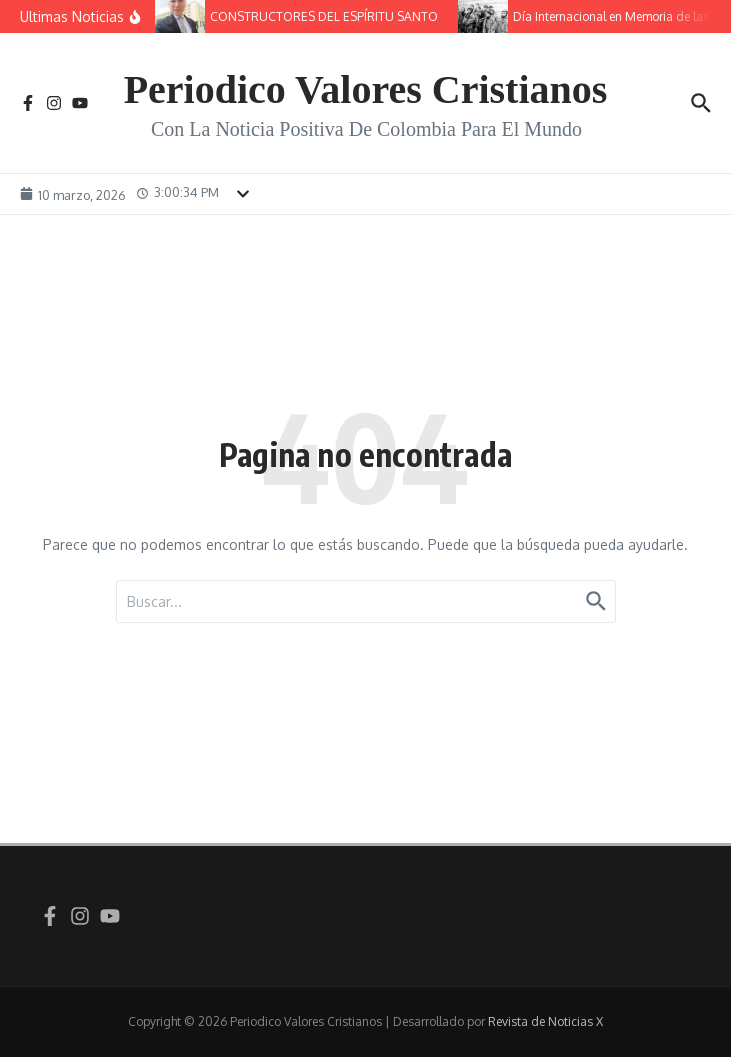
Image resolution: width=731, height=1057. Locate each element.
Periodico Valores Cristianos (366, 89)
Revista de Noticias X (545, 1021)
